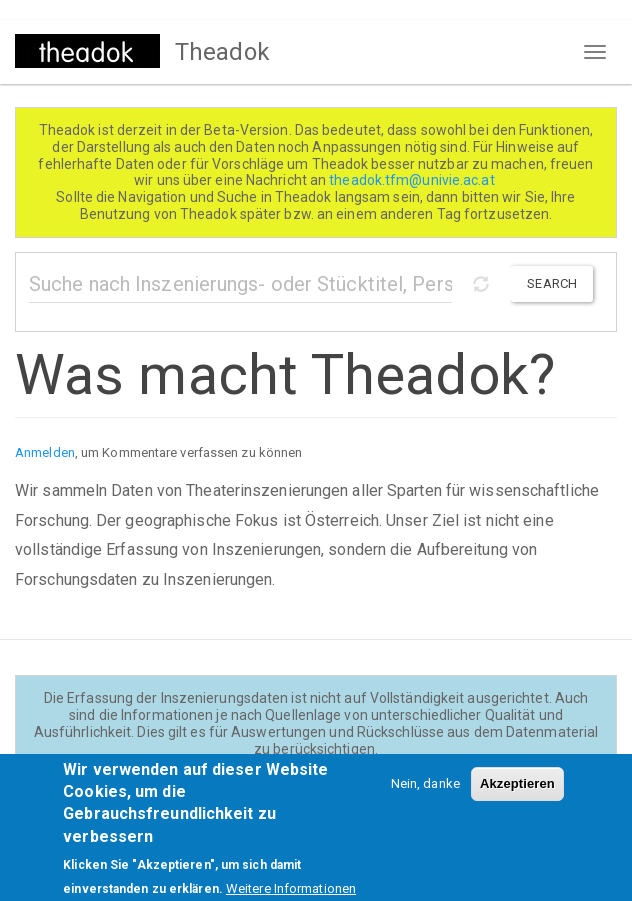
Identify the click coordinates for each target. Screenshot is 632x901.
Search (552, 283)
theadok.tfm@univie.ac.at (413, 180)
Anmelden (45, 452)
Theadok (222, 52)
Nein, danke (425, 790)
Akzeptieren (517, 790)
